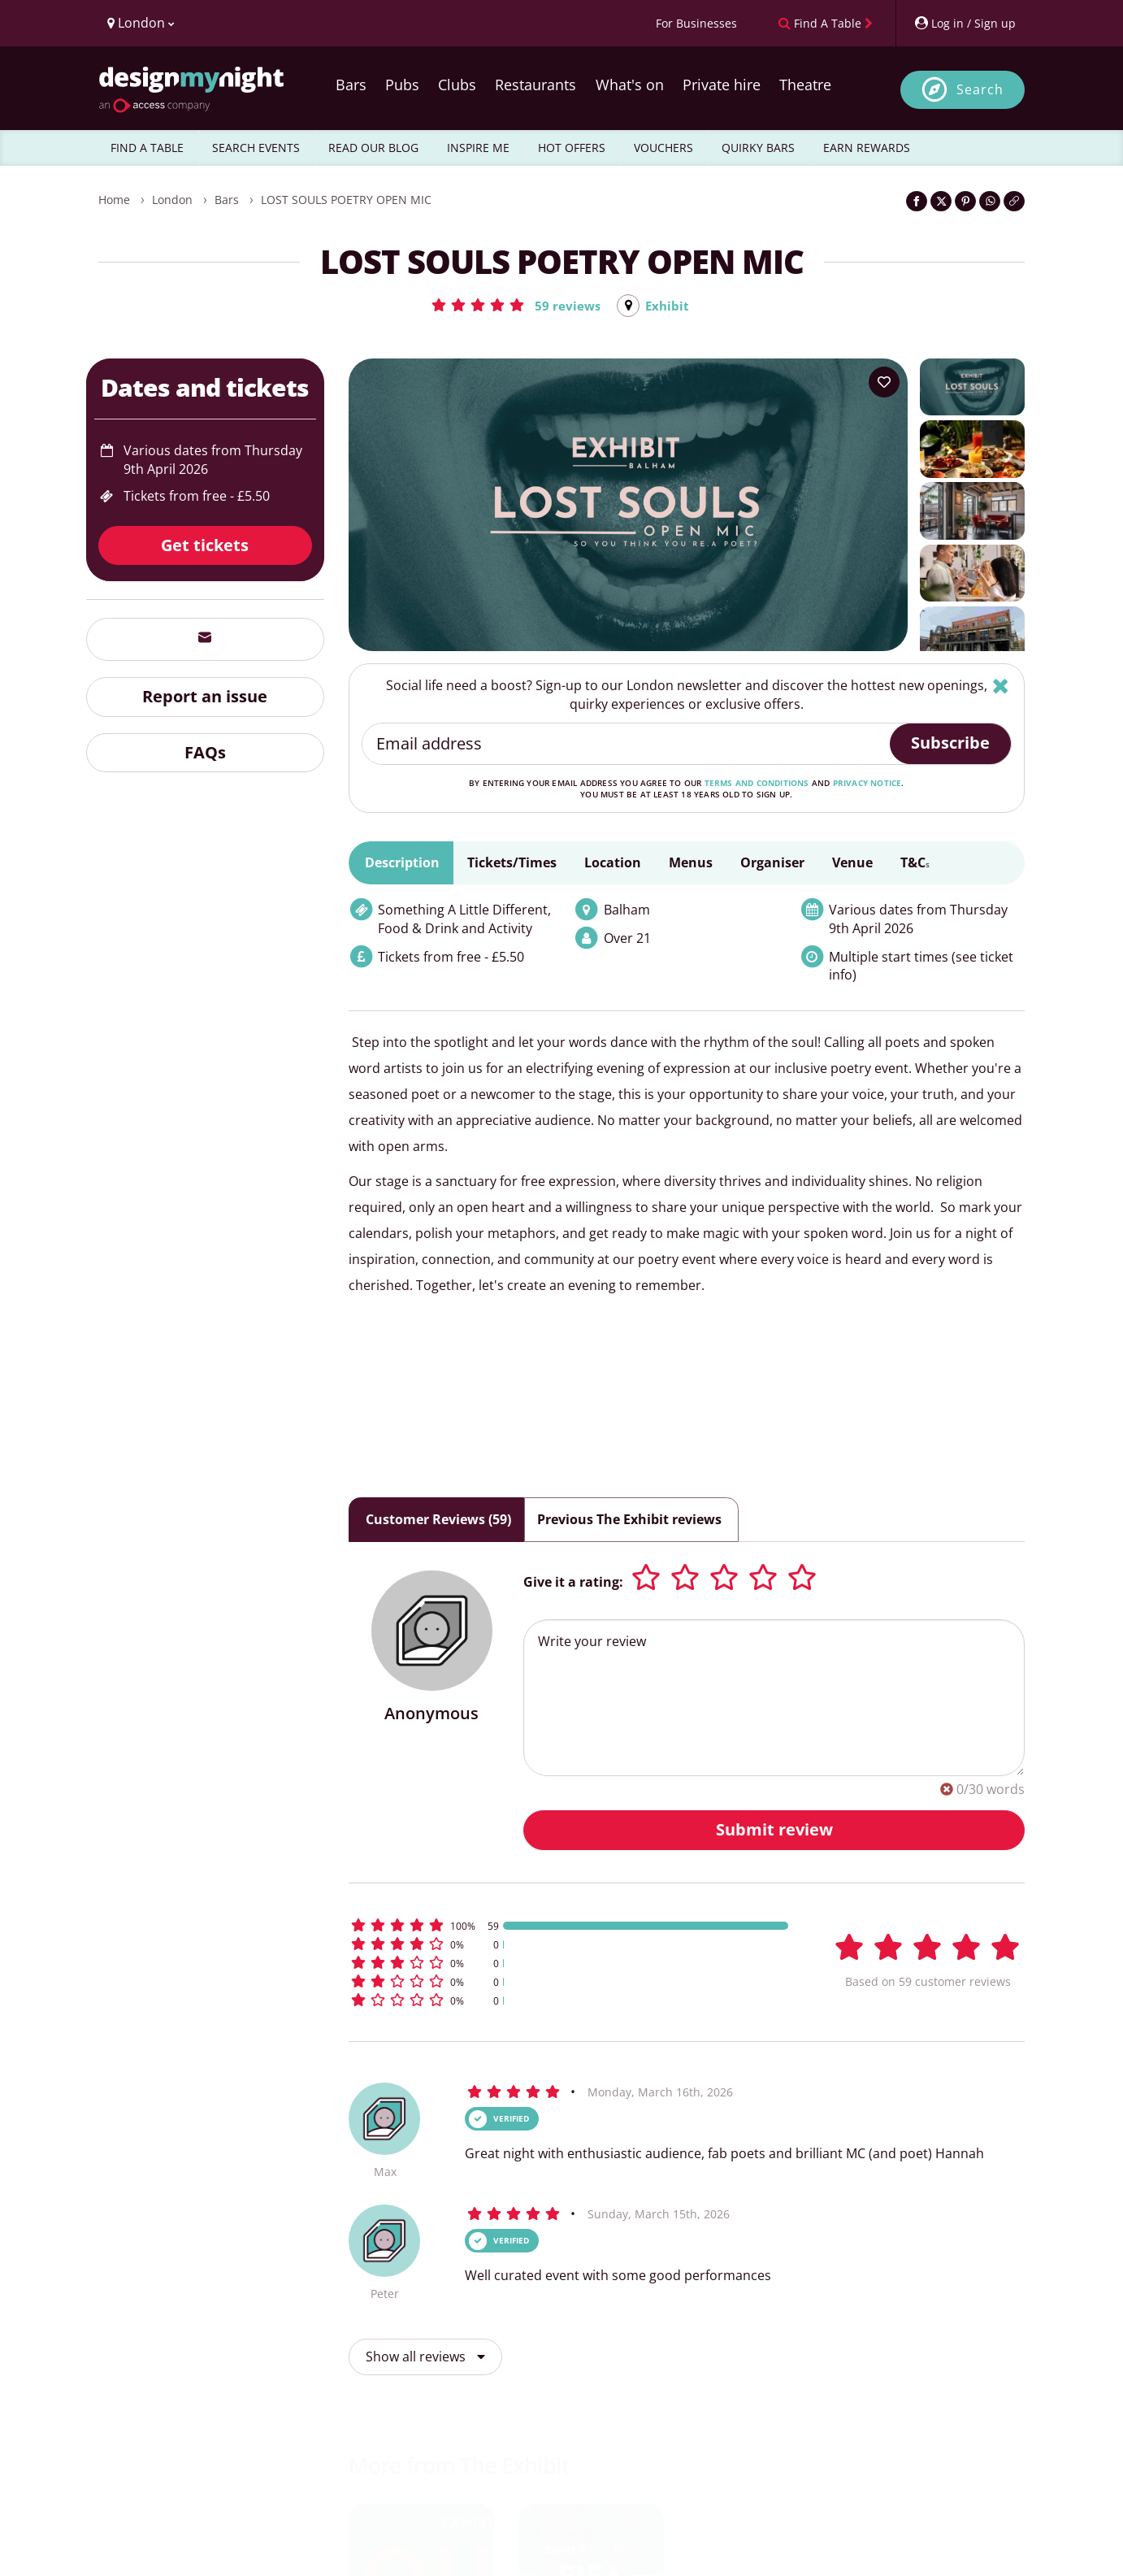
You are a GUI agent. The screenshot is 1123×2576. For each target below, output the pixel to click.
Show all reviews (425, 2357)
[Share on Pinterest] (965, 201)
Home (114, 199)
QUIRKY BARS (758, 147)
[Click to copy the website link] (1014, 201)
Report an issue (204, 697)
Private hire (722, 84)
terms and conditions (757, 783)
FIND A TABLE (147, 147)
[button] (514, 305)
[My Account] (964, 23)
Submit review (774, 1830)
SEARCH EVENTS (256, 147)
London (172, 199)
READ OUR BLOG (373, 147)
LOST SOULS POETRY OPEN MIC (346, 199)
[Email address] (626, 744)
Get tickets (205, 546)
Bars (351, 84)
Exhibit (668, 306)
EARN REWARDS (866, 147)
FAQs (205, 753)
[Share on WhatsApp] (989, 201)
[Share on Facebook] (916, 201)
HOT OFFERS (571, 147)
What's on (630, 84)
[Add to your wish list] (884, 382)
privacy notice (867, 783)
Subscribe (950, 743)
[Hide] (1001, 686)
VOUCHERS (663, 147)
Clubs (457, 84)
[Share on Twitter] (941, 201)
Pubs (402, 84)
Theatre (805, 84)
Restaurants (535, 84)
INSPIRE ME (478, 147)
